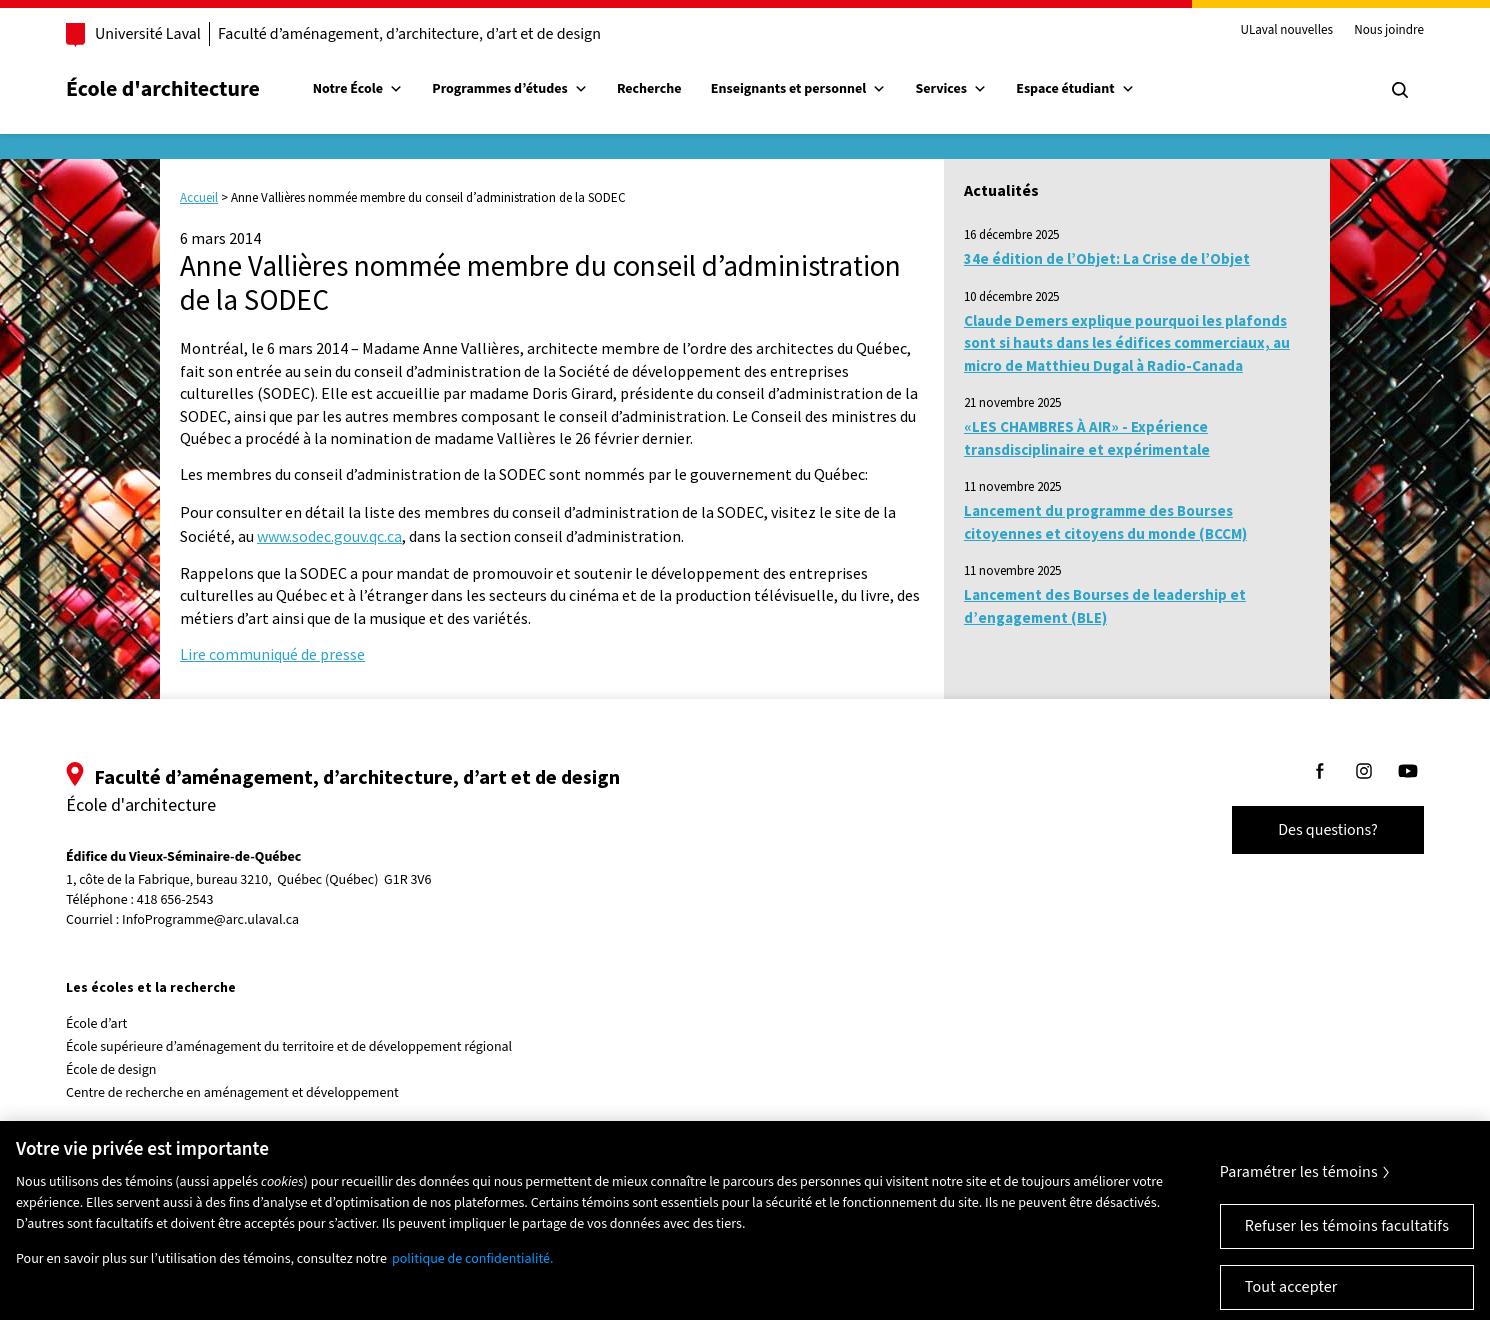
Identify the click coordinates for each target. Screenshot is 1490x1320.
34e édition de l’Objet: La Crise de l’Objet (1107, 258)
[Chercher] (1400, 90)
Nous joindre (1389, 31)
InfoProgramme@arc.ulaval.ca (210, 920)
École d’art (96, 1024)
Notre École (358, 89)
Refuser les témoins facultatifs (1347, 1238)
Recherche (649, 89)
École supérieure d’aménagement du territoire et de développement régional (289, 1047)
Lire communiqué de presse (272, 654)
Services (951, 89)
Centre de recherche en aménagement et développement (232, 1093)
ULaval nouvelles (1286, 31)
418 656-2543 (175, 900)
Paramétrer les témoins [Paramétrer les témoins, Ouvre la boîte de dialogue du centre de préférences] (1299, 1184)
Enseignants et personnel (798, 89)
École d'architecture (163, 89)
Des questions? (1328, 830)
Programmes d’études (509, 89)
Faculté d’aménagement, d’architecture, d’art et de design (409, 34)
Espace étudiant (1075, 89)
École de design (111, 1070)
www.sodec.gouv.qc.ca (329, 536)
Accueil (199, 197)
